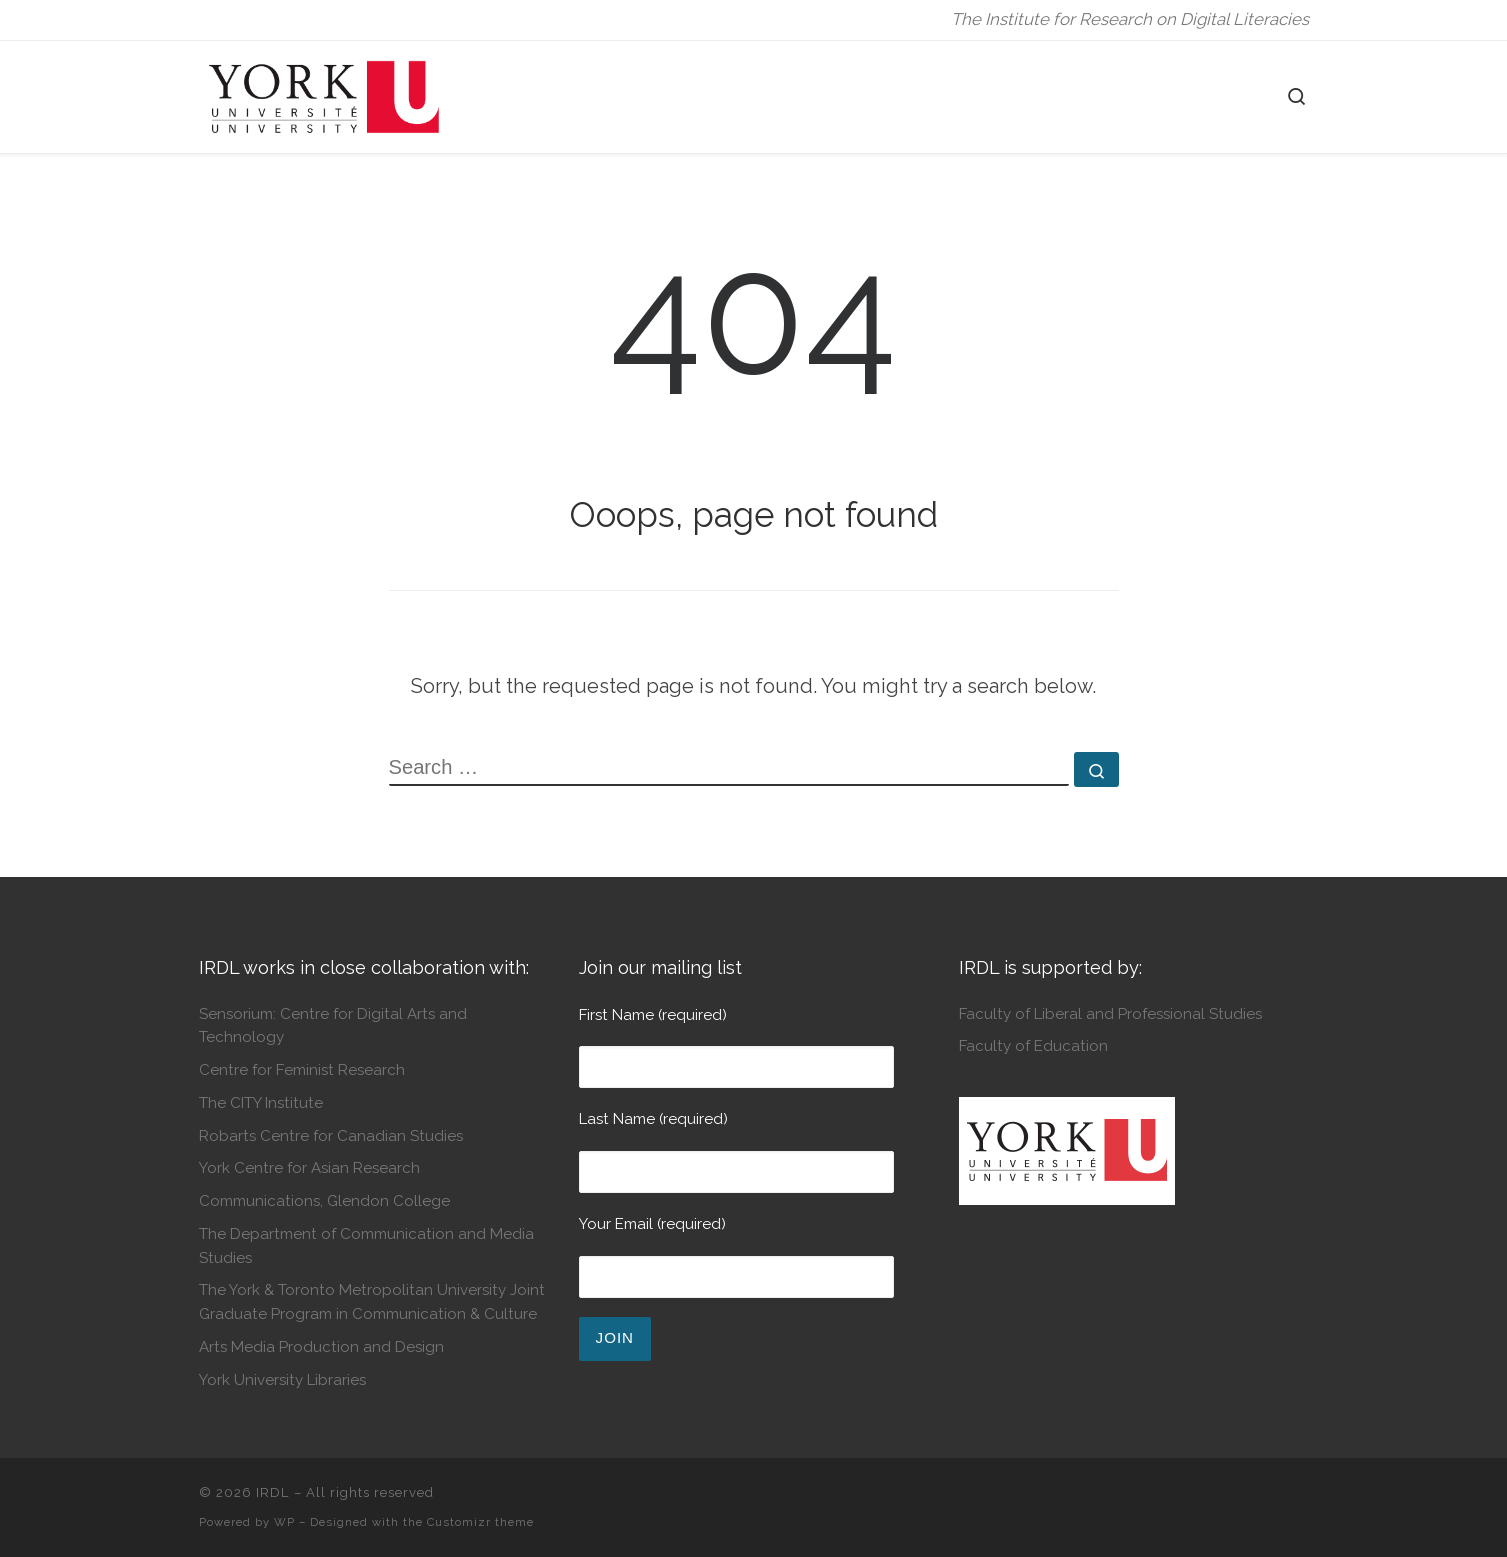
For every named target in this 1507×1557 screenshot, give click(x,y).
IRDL (273, 1492)
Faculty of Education (1033, 1046)
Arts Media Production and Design (321, 1347)
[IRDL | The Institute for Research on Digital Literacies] (324, 93)
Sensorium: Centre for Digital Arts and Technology (333, 1025)
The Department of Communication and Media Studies (366, 1245)
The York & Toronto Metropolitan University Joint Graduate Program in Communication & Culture (372, 1301)
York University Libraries (282, 1380)
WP (284, 1522)
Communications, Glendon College (324, 1201)
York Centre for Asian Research (309, 1168)
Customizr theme (480, 1522)
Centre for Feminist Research (302, 1070)
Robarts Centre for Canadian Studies (331, 1136)
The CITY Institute (261, 1103)
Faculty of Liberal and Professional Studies (1110, 1014)
